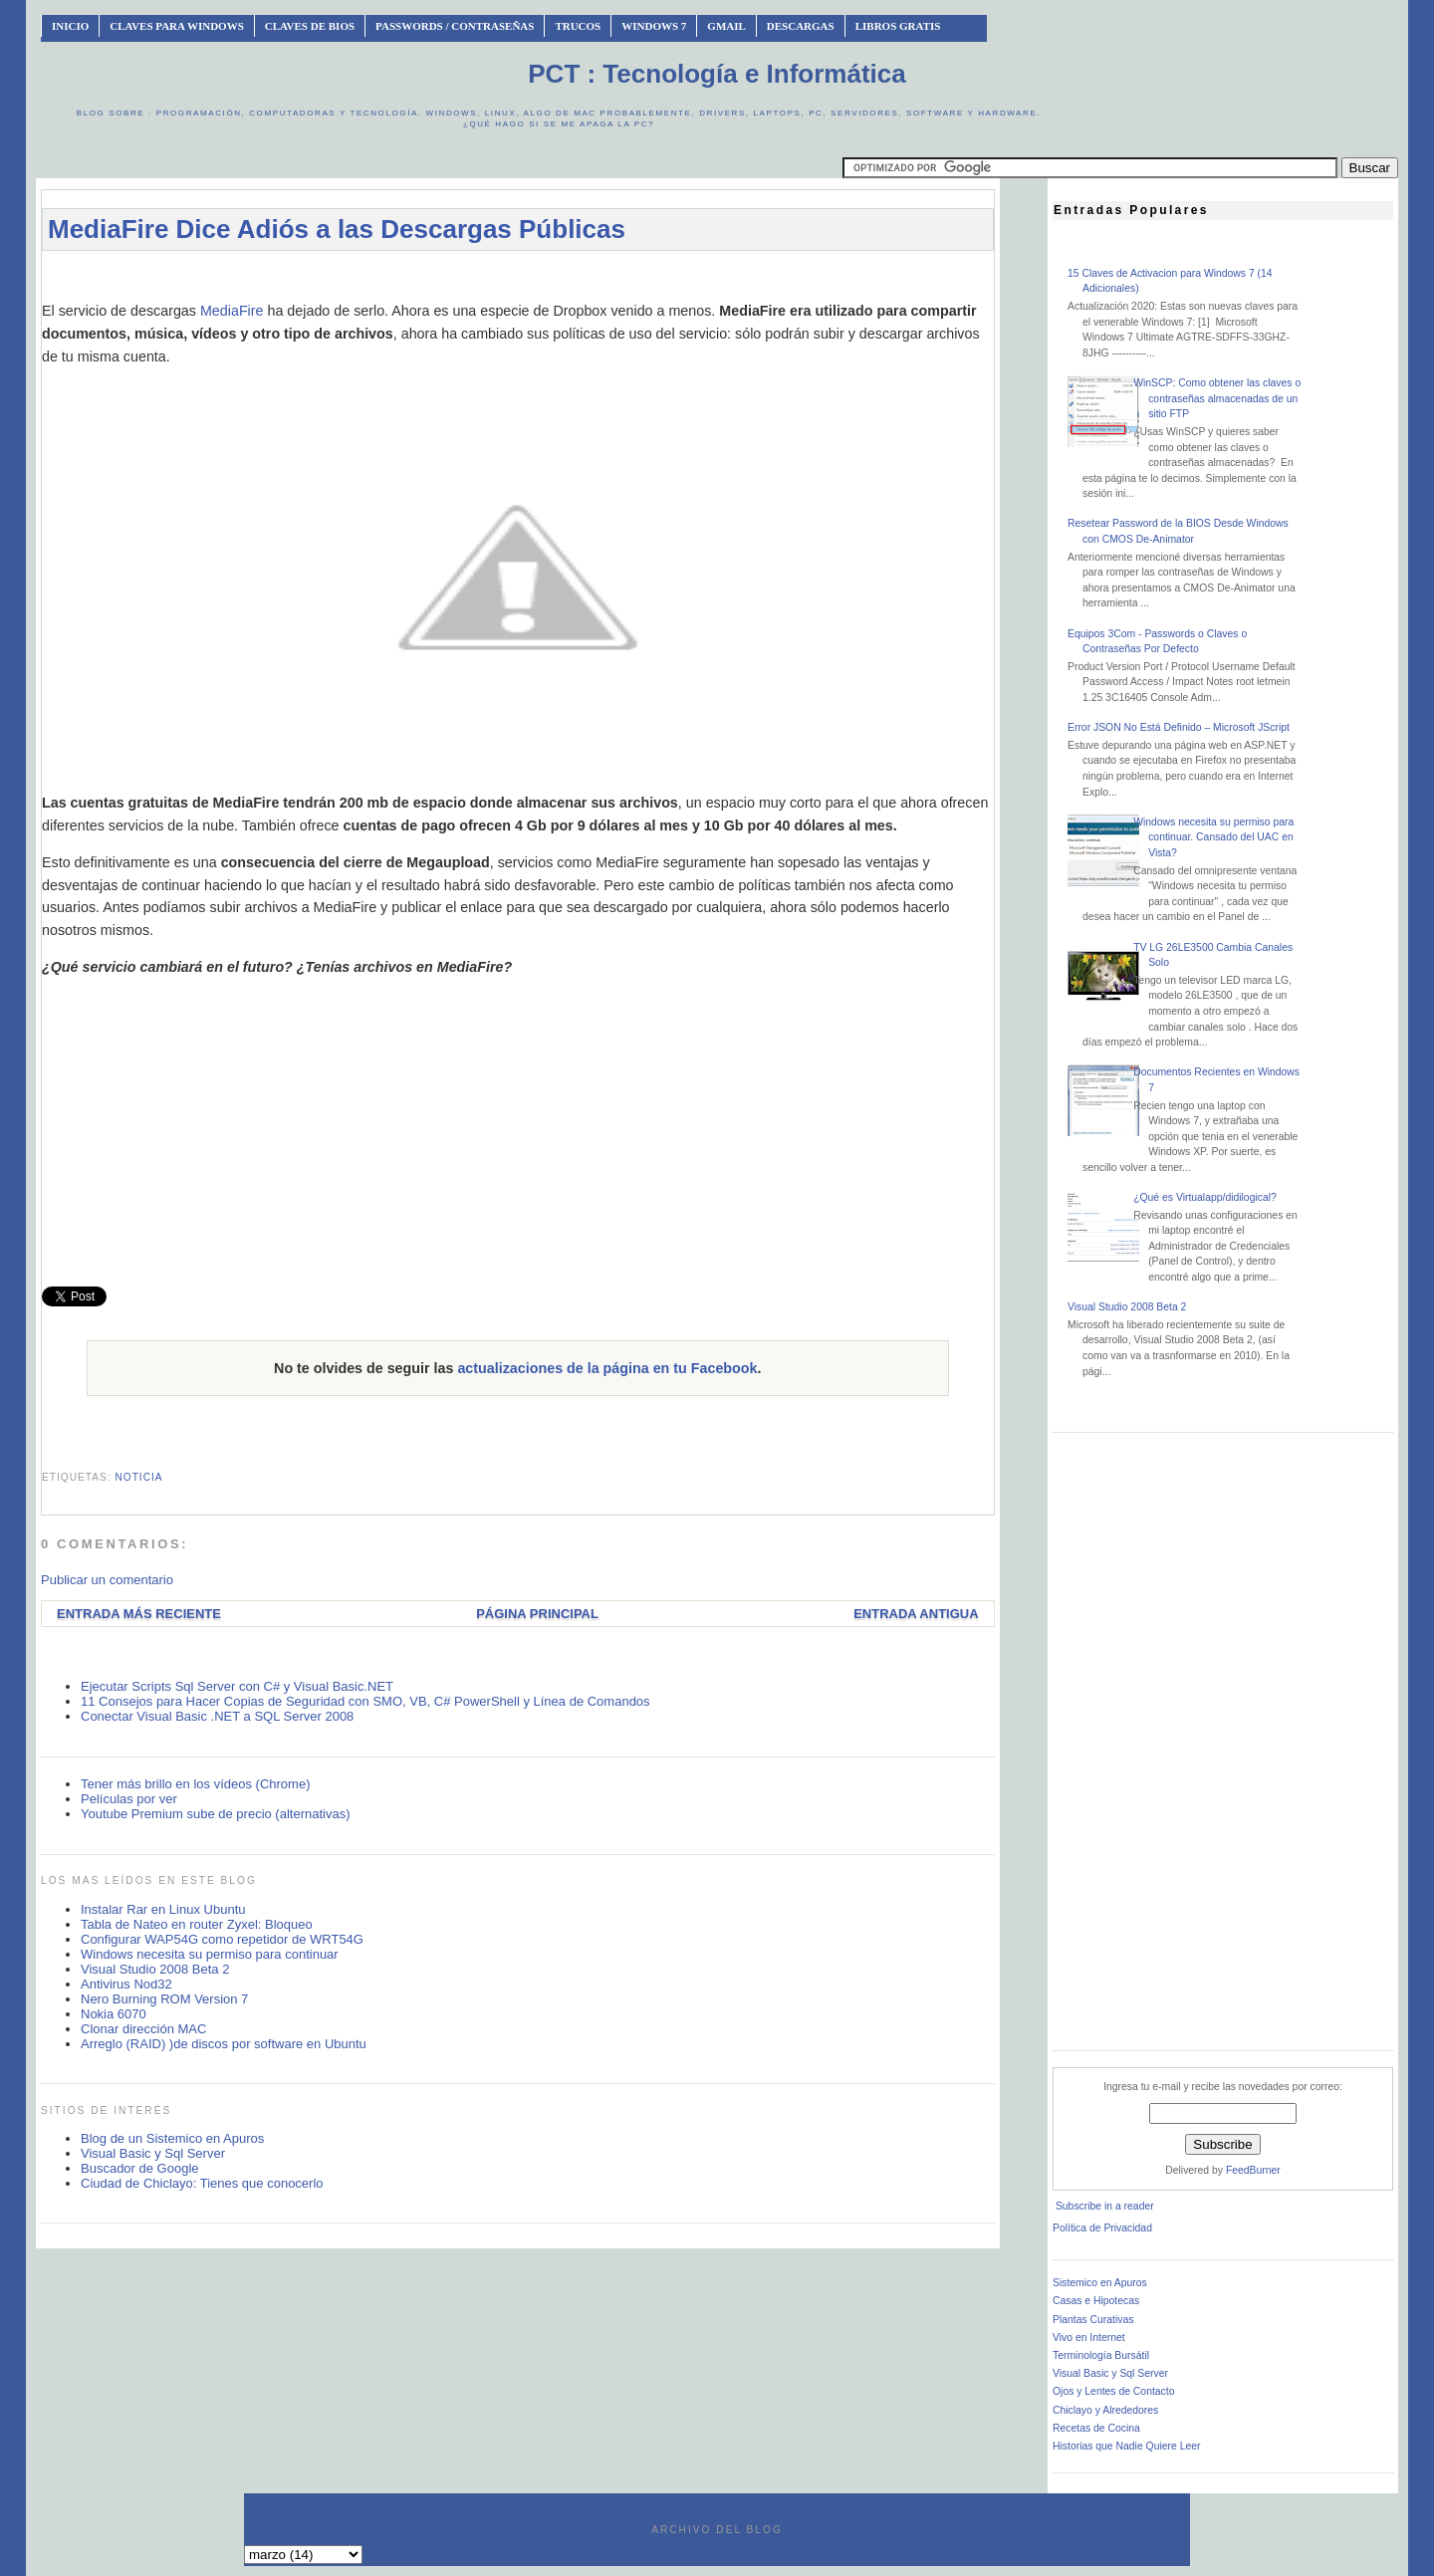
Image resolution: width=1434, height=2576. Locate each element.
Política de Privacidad (1102, 2228)
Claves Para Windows (176, 26)
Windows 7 (653, 26)
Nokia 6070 (113, 2013)
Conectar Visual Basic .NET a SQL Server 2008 (217, 1716)
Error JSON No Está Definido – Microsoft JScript (1179, 727)
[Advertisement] (517, 275)
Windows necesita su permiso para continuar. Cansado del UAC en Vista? (1213, 837)
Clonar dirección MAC (143, 2028)
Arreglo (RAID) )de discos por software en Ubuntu (223, 2043)
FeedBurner (1253, 2170)
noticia (138, 1477)
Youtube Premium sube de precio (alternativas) (216, 1813)
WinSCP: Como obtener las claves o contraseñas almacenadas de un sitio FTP (1217, 398)
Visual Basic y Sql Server (153, 2153)
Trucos (577, 26)
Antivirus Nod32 (126, 1984)
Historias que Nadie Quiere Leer (1126, 2446)
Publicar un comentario (107, 1579)
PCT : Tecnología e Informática (716, 74)
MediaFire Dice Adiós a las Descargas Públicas (336, 229)
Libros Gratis (898, 26)
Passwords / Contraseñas (454, 26)
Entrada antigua (915, 1613)
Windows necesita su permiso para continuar (210, 1954)
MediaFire (232, 311)
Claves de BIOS (310, 26)
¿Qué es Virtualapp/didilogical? (1205, 1197)
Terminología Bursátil (1101, 2355)
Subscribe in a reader (1105, 2206)
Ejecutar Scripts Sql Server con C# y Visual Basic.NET (237, 1686)
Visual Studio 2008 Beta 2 (155, 1969)
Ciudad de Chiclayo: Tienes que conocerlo (202, 2183)
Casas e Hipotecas (1096, 2300)
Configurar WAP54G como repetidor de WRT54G (222, 1939)
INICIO (70, 26)
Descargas (801, 26)
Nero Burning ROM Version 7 (164, 1998)
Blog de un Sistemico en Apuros (172, 2138)
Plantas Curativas (1093, 2319)
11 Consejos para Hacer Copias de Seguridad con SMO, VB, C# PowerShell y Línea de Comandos (365, 1701)
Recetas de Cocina (1096, 2428)
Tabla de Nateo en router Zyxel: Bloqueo (197, 1924)
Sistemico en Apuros (1100, 2282)
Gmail (726, 26)
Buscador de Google (140, 2168)
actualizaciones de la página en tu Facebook (607, 1368)
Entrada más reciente (139, 1613)
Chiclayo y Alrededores (1105, 2410)
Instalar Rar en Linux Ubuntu (163, 1909)
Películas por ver (129, 1798)
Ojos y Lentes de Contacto (1113, 2391)
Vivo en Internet (1089, 2337)
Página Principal (537, 1613)
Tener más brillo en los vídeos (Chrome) (195, 1783)
